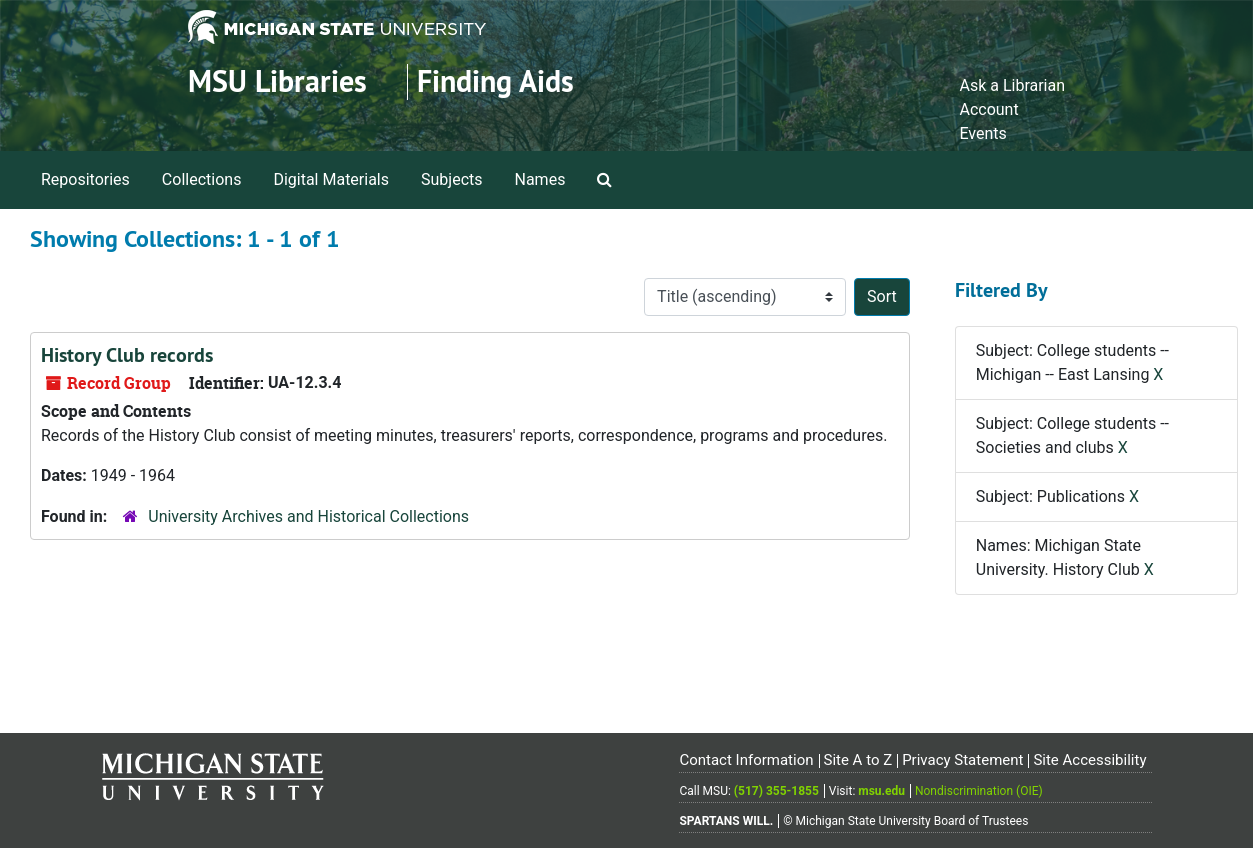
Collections (202, 179)
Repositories (85, 179)
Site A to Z (857, 760)
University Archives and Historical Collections (308, 516)
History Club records (127, 355)
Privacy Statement (962, 760)
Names (540, 179)
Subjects (451, 179)
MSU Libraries (277, 81)
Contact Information (746, 760)
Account (988, 109)
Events (982, 133)
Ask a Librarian (1012, 85)
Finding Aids (495, 81)
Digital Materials (331, 179)
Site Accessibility (1089, 760)
